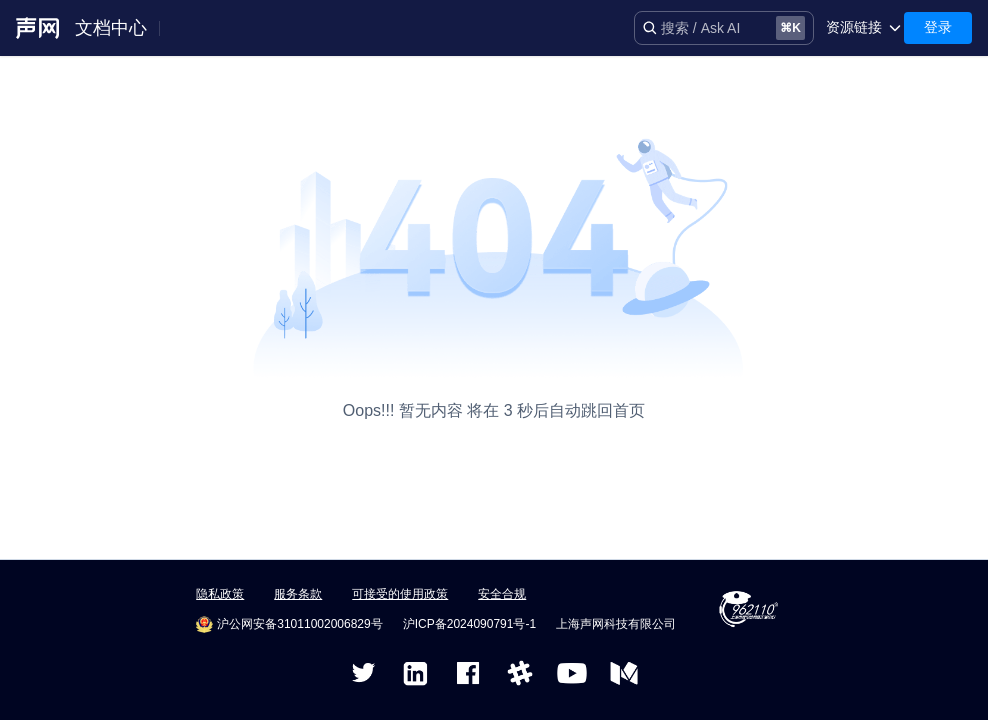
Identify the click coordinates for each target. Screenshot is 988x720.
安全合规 (502, 594)
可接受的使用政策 (400, 594)
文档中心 (111, 28)
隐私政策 (220, 594)
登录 (938, 27)
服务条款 (298, 594)
